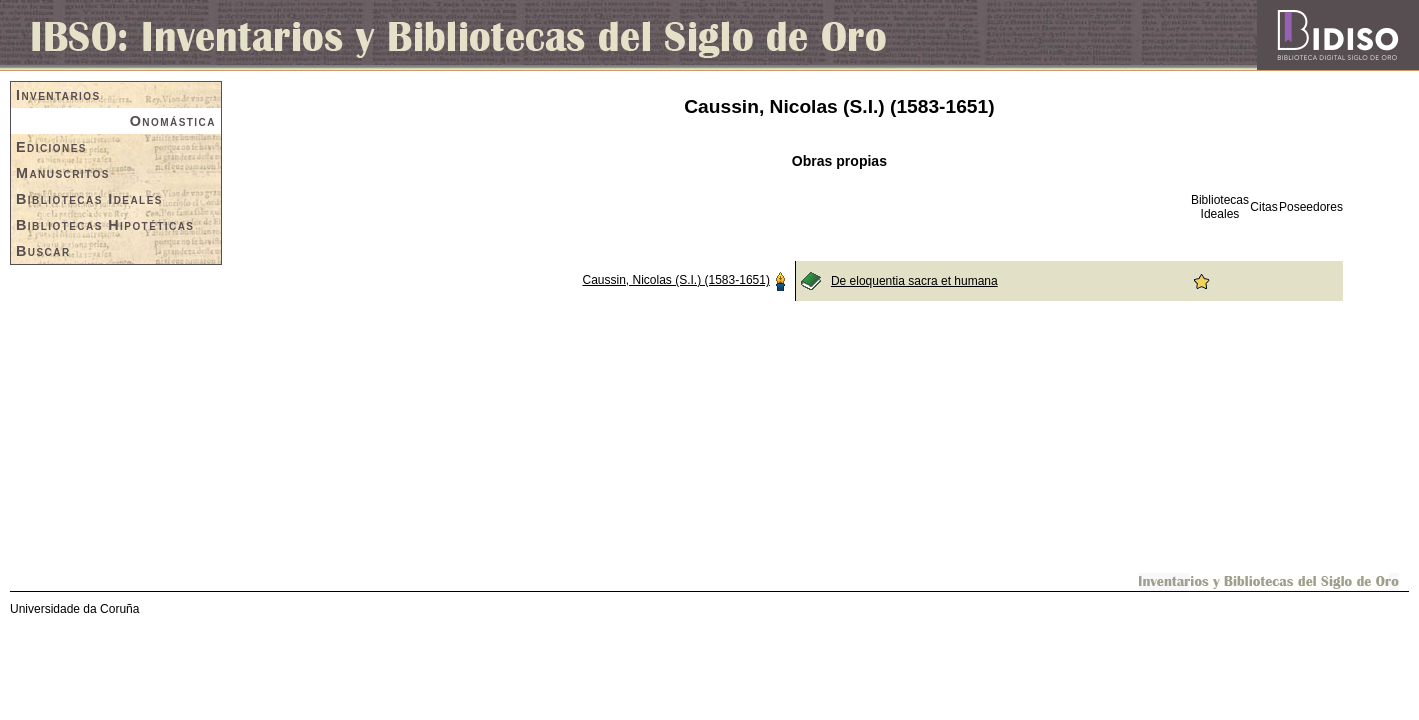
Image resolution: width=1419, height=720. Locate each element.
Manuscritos (63, 173)
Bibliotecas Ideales (89, 199)
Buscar (43, 251)
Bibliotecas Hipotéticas (105, 225)
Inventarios (58, 95)
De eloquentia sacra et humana (914, 281)
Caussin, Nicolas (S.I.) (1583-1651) (675, 280)
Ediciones (51, 147)
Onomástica (173, 121)
